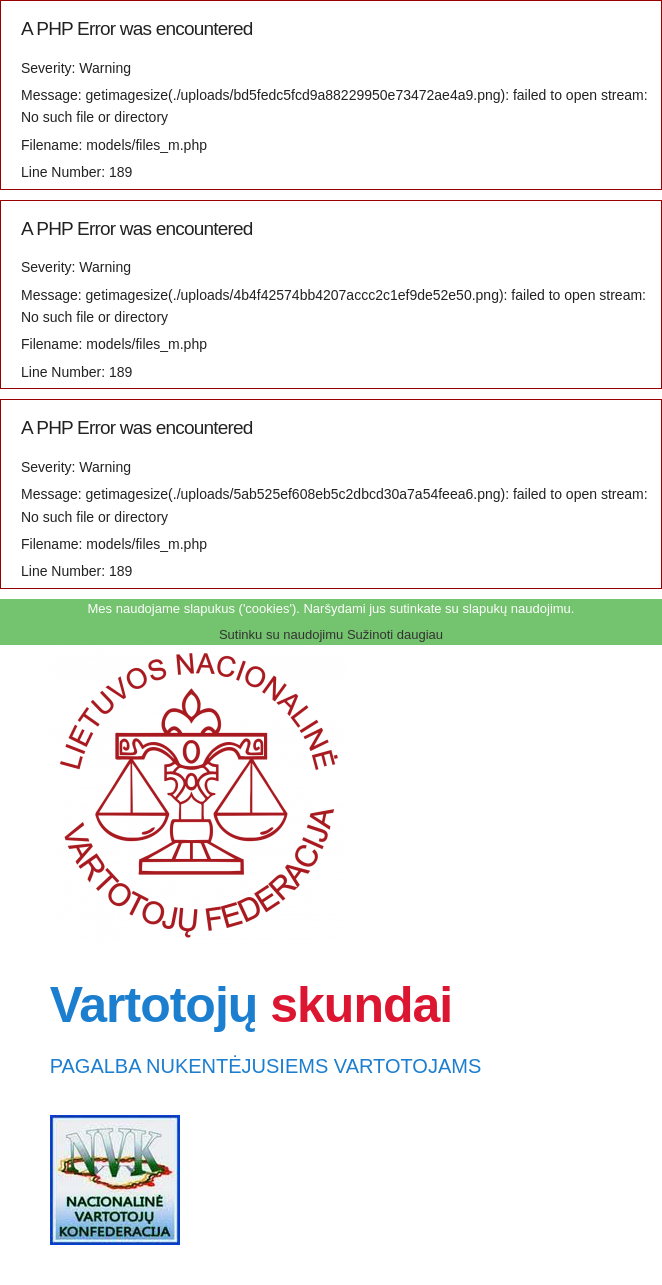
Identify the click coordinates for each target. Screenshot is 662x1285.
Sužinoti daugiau (395, 634)
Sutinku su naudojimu (281, 634)
